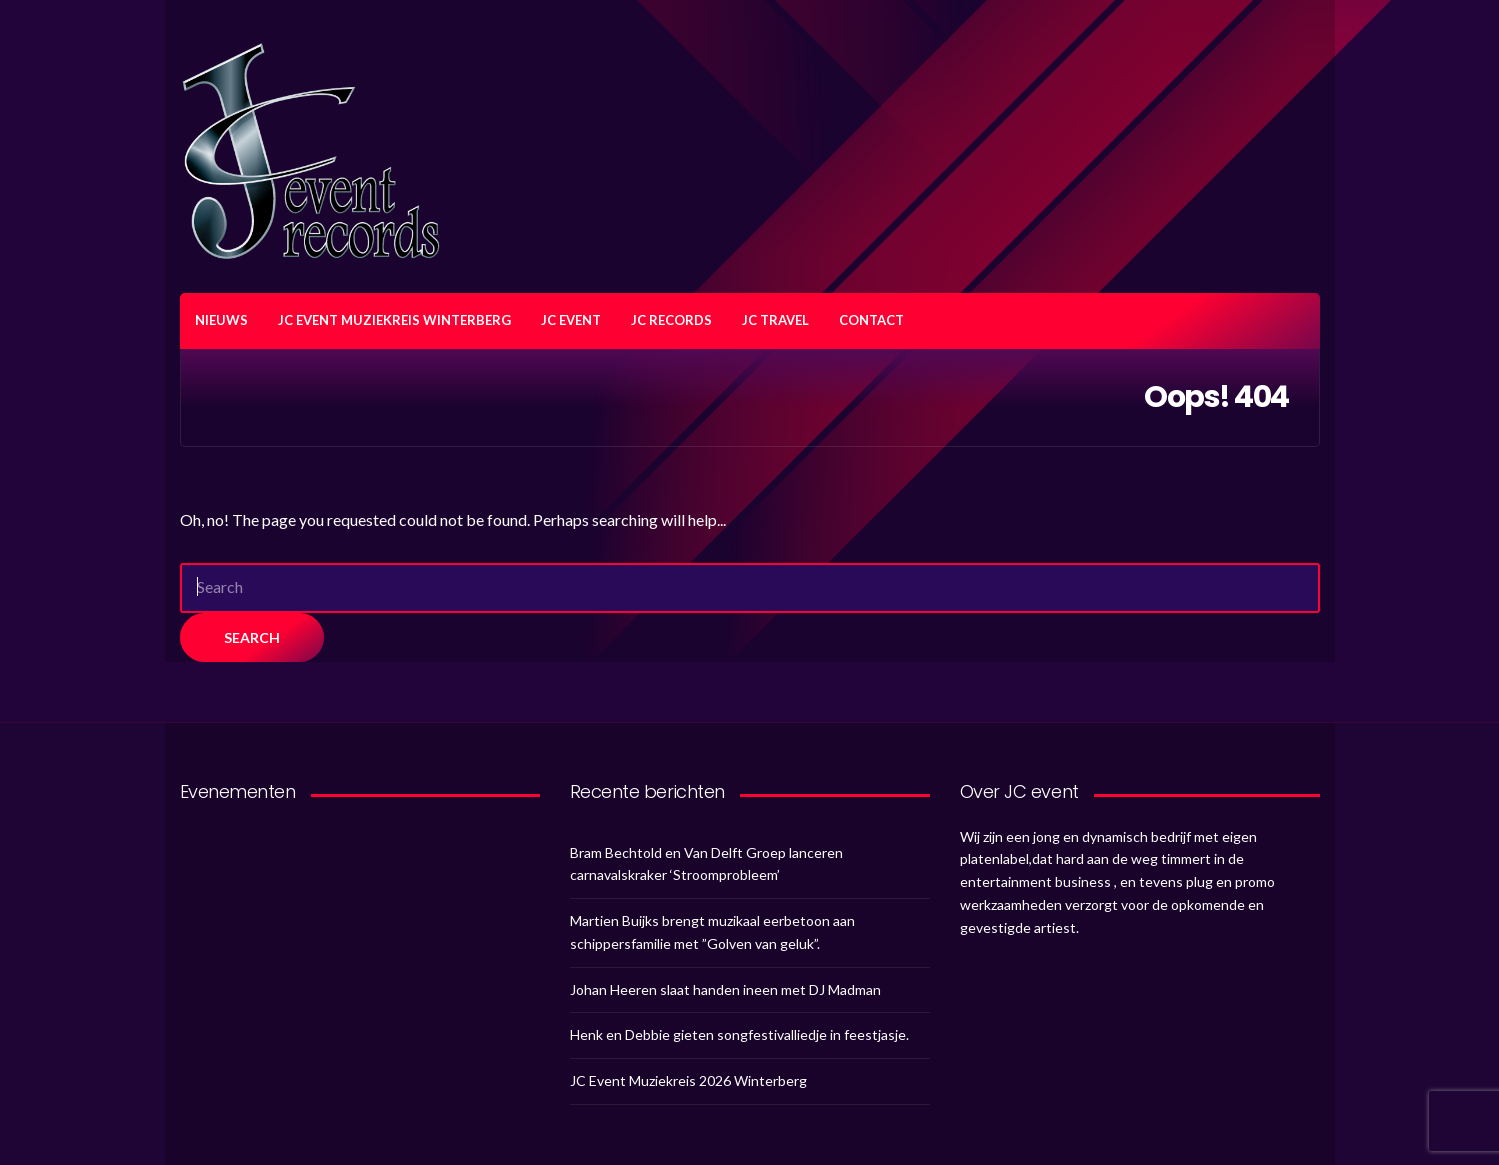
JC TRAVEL (775, 320)
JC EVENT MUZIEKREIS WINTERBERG (394, 320)
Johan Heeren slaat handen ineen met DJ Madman (725, 989)
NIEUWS (221, 320)
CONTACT (871, 320)
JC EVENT (571, 320)
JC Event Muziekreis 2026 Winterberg (688, 1080)
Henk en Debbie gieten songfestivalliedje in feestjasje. (739, 1034)
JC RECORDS (671, 320)
